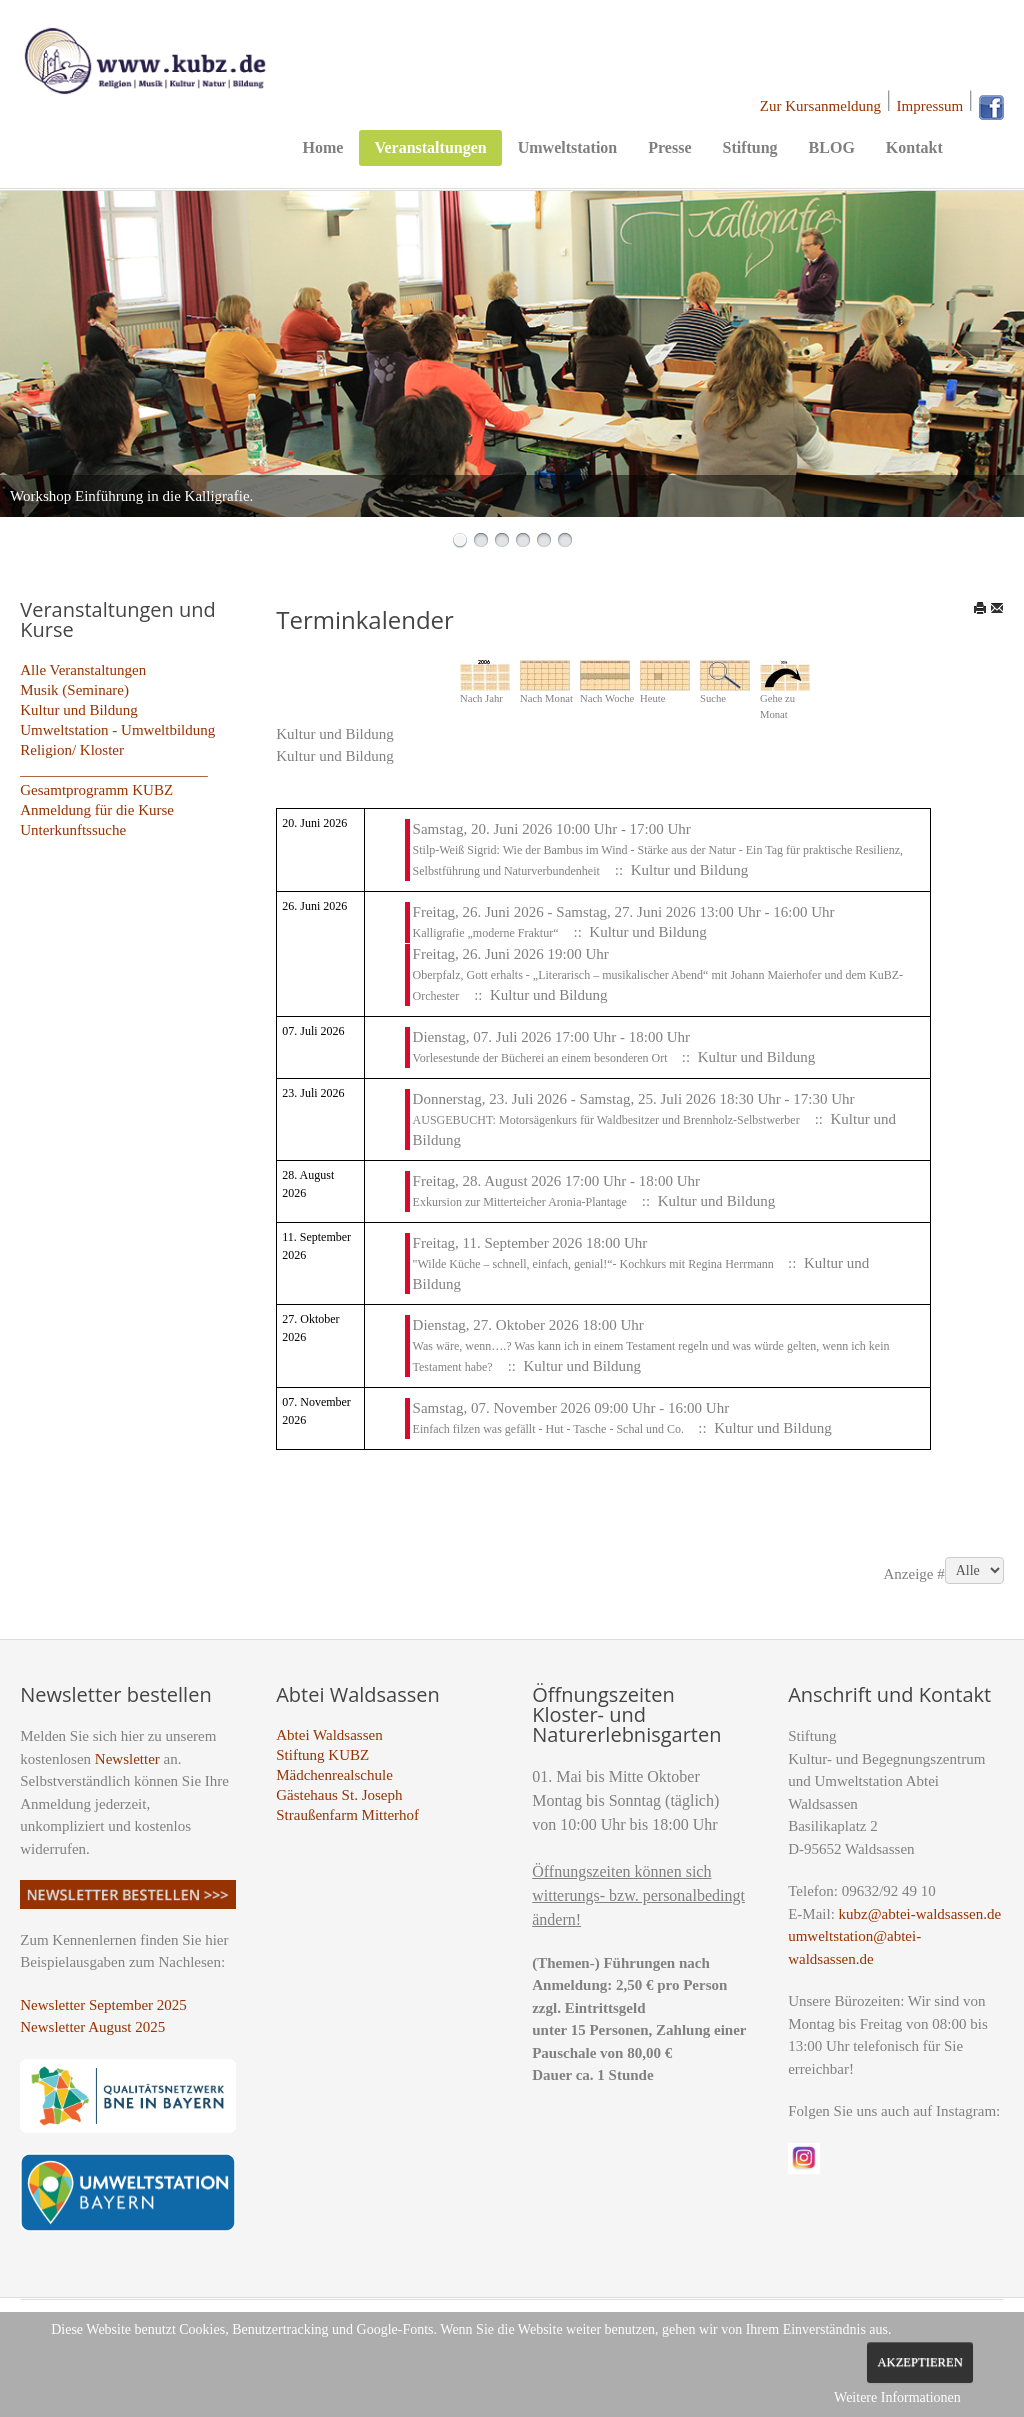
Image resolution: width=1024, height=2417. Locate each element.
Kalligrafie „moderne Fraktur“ (486, 933)
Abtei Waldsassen (329, 1735)
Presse (669, 147)
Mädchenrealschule (334, 1775)
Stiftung (749, 147)
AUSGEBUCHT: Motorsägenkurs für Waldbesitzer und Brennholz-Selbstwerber (606, 1120)
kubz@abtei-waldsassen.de (920, 1914)
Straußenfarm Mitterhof (347, 1815)
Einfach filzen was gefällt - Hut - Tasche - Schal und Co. (550, 1429)
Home (323, 147)
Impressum (930, 106)
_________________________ (114, 770)
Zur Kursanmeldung (820, 106)
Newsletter (127, 1759)
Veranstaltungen (430, 147)
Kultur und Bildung (79, 710)
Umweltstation (568, 147)
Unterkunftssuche (73, 830)
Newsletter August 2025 (92, 2027)
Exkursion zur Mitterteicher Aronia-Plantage (520, 1202)
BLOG (832, 147)
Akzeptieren (919, 2362)
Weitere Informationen (897, 2397)
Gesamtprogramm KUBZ (96, 790)
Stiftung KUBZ (322, 1755)
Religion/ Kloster (72, 750)
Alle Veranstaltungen (83, 670)
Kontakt (914, 147)
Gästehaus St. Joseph (339, 1795)
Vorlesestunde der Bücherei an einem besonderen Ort (542, 1058)
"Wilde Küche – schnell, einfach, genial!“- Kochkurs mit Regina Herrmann (595, 1264)
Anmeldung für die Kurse (97, 810)
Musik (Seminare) (74, 690)
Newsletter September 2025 (103, 2005)
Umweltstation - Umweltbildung (117, 730)
